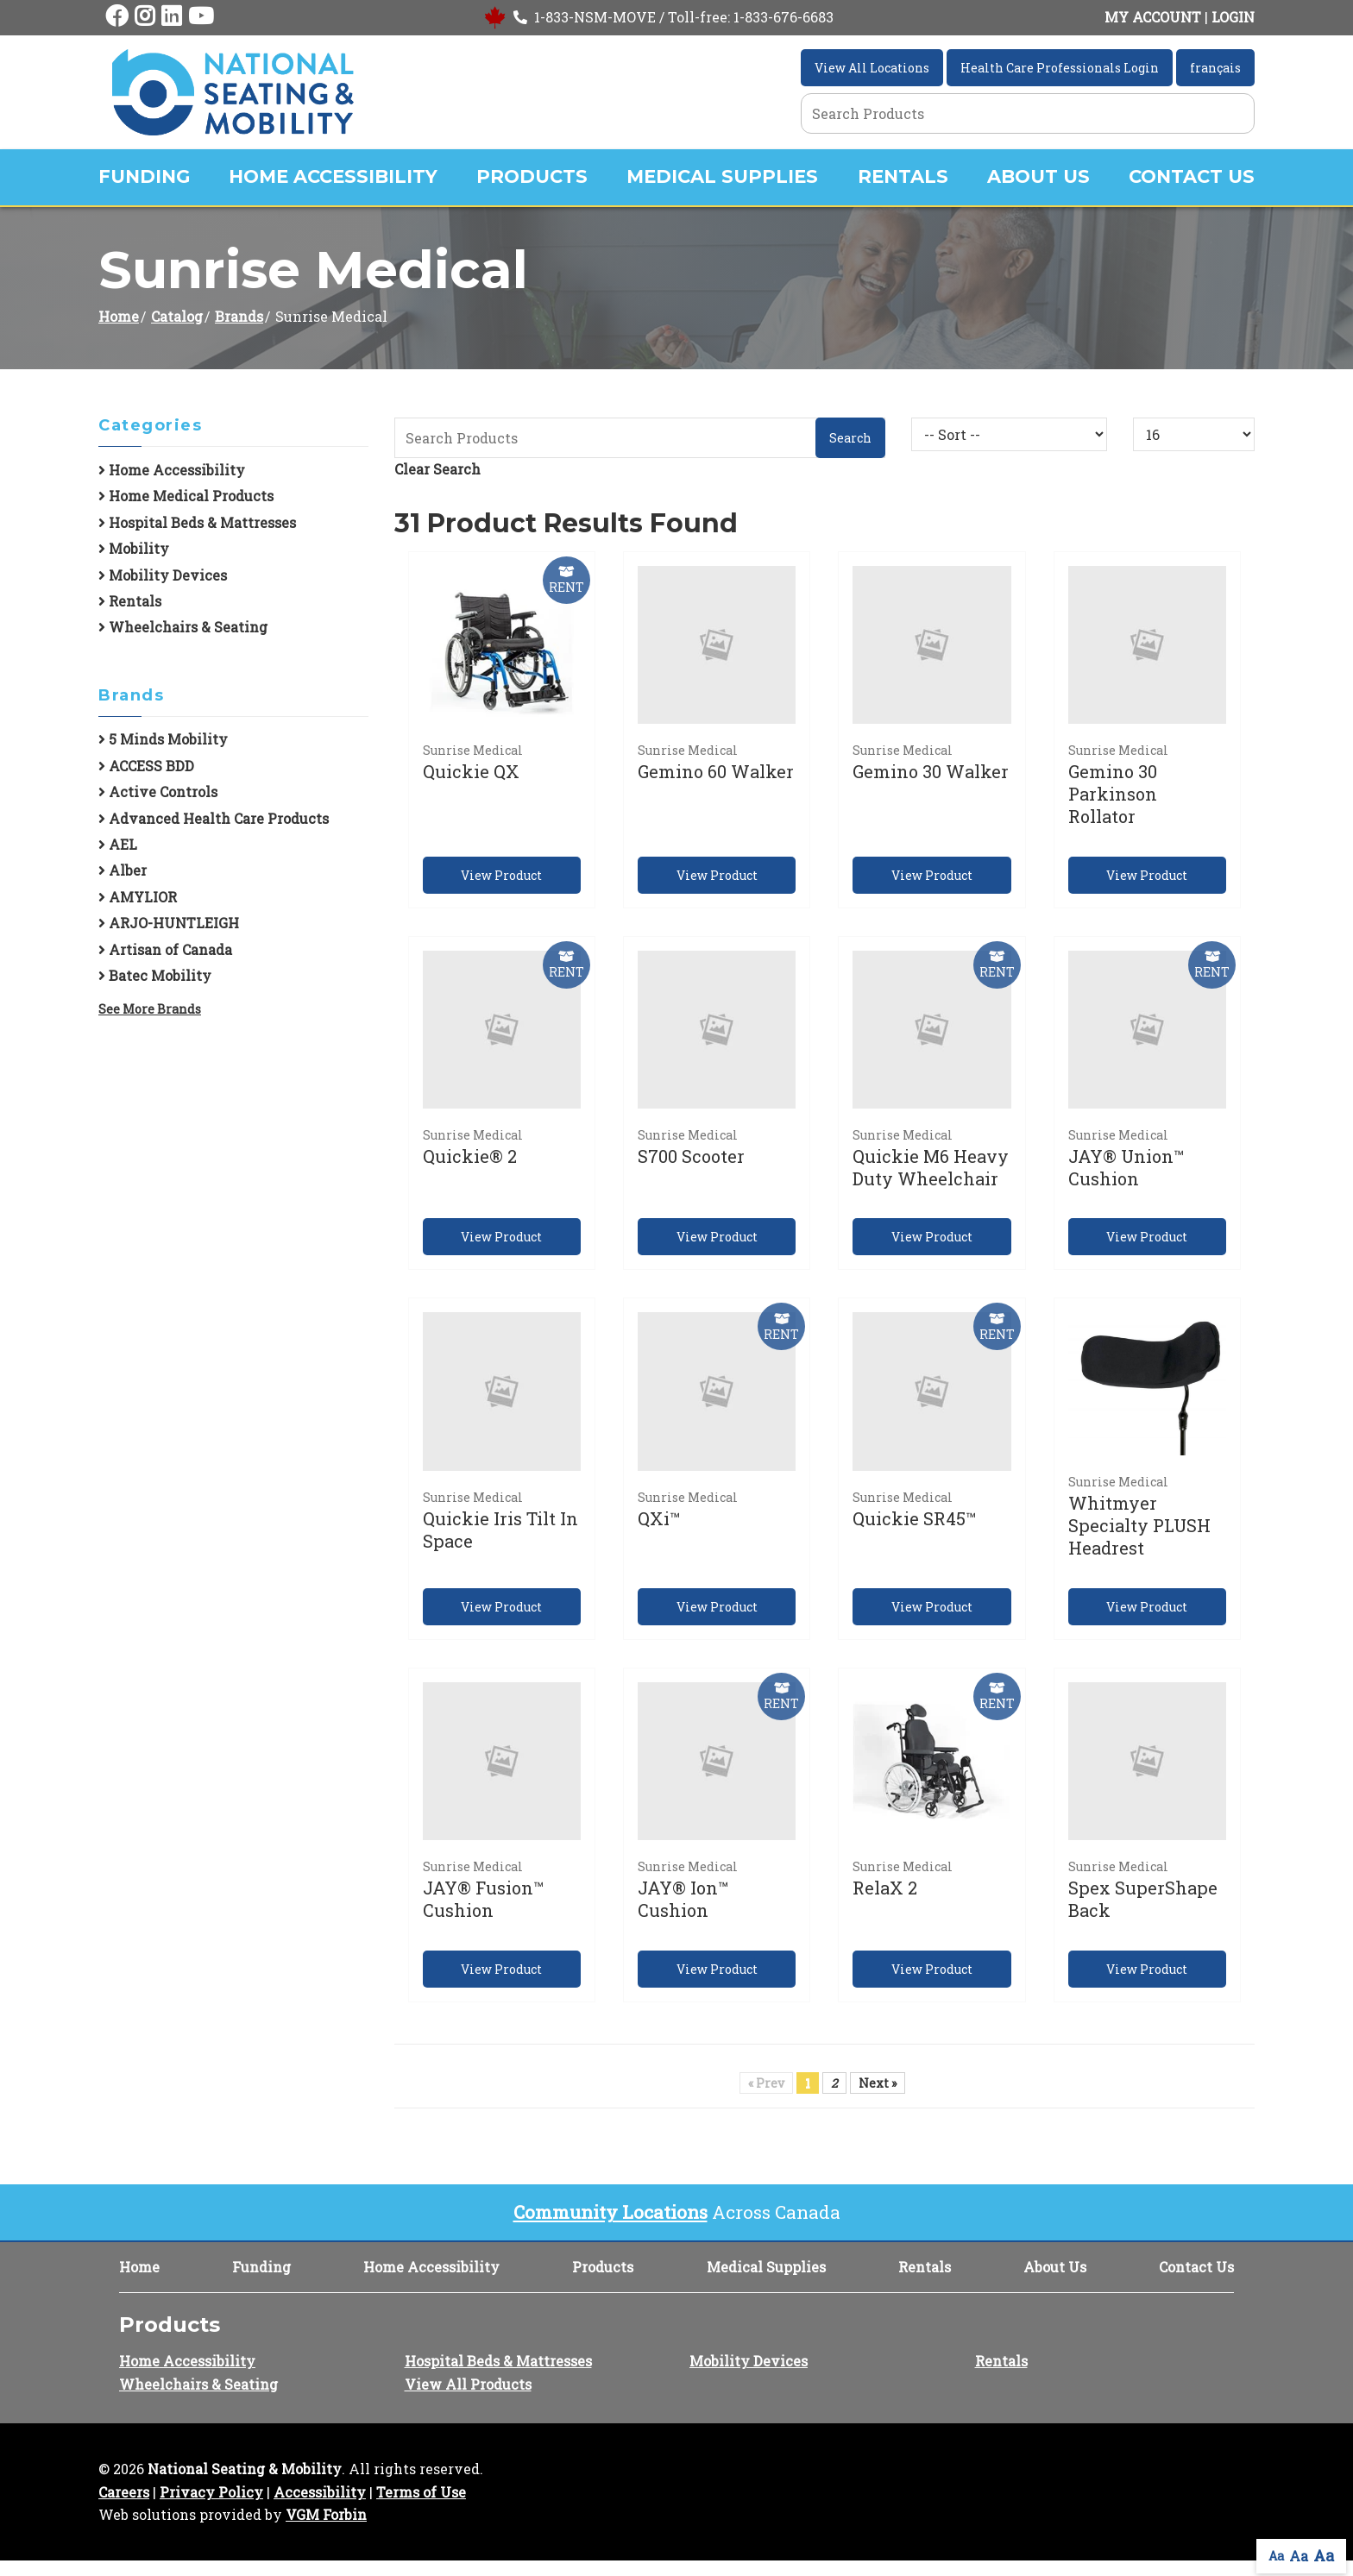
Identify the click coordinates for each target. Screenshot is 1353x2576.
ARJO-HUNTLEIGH (168, 923)
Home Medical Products (186, 496)
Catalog (177, 316)
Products (532, 176)
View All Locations (872, 68)
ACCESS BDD (146, 766)
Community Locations (610, 2212)
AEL (117, 844)
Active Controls (157, 791)
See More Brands (149, 1009)
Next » (878, 2083)
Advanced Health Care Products (213, 818)
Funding (144, 176)
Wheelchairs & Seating (182, 627)
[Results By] (1194, 434)
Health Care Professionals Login (1059, 68)
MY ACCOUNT (1152, 17)
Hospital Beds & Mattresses (197, 522)
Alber (122, 870)
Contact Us (1192, 176)
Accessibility (320, 2492)
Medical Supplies (722, 176)
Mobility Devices (162, 575)
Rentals (903, 176)
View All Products (468, 2384)
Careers (123, 2492)
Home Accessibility (333, 176)
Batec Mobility (154, 975)
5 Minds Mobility (163, 739)
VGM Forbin (326, 2514)
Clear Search (437, 469)
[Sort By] (1009, 434)
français (1215, 68)
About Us (1038, 176)
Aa (1276, 2556)
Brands (239, 316)
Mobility (133, 548)
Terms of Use (421, 2492)
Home (118, 316)
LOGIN (1233, 17)
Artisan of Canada (165, 949)
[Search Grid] (1028, 113)
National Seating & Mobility (245, 2469)
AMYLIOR (137, 897)
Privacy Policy (211, 2492)
